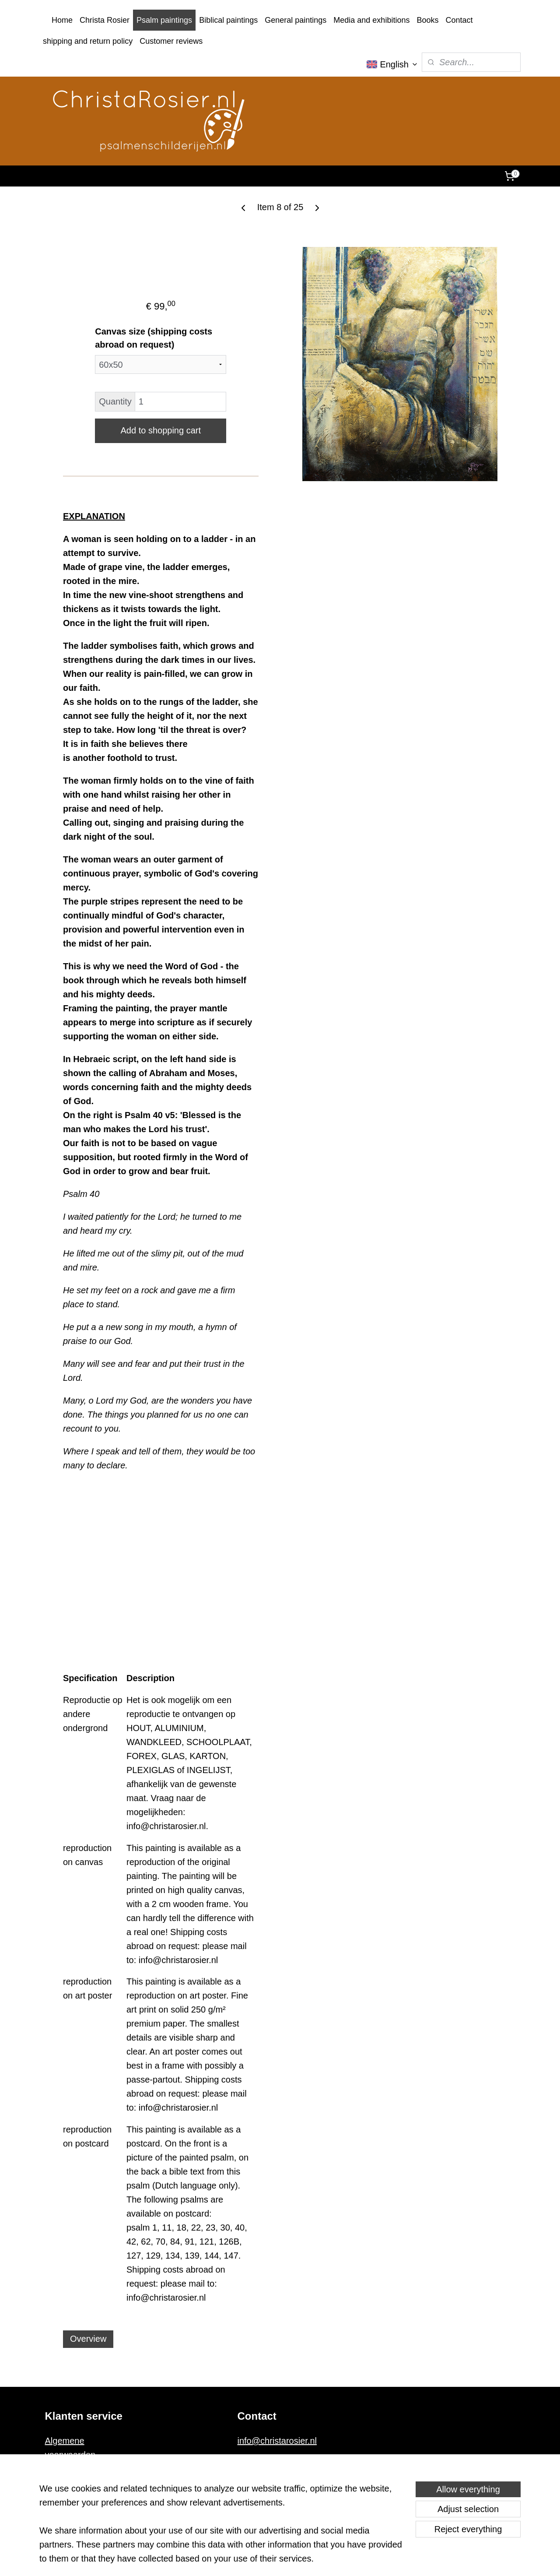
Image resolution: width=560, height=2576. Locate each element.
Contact (458, 20)
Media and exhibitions (371, 20)
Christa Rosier (105, 20)
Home (62, 20)
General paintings (295, 20)
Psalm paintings (164, 20)
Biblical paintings (228, 20)
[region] (222, 2528)
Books (427, 20)
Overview (88, 2339)
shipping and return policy (88, 41)
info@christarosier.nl (277, 2441)
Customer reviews (171, 41)
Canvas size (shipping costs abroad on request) (153, 338)
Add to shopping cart (160, 430)
